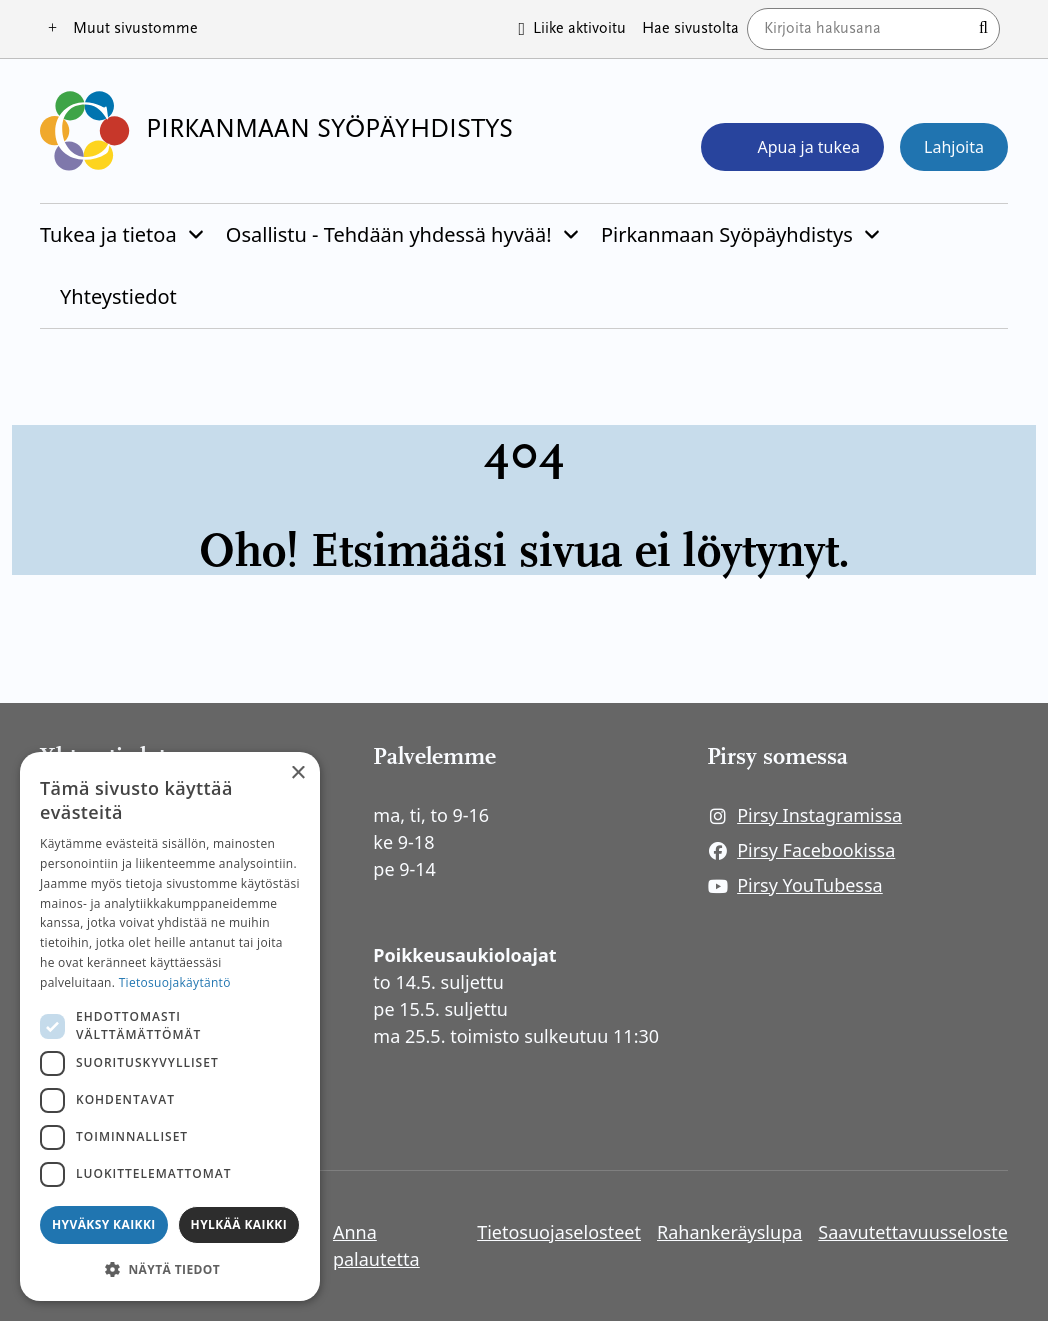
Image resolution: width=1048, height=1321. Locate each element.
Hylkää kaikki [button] (239, 1224)
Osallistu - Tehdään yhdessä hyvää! (389, 234)
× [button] (297, 773)
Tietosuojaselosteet (559, 1232)
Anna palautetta (376, 1245)
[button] (170, 1269)
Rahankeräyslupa (729, 1232)
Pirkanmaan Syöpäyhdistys (727, 234)
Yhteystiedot (118, 296)
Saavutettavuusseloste (913, 1232)
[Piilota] (194, 235)
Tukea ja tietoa (108, 234)
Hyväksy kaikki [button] (104, 1224)
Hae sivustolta (690, 29)
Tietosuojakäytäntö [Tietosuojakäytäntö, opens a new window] (175, 982)
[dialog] (170, 1026)
